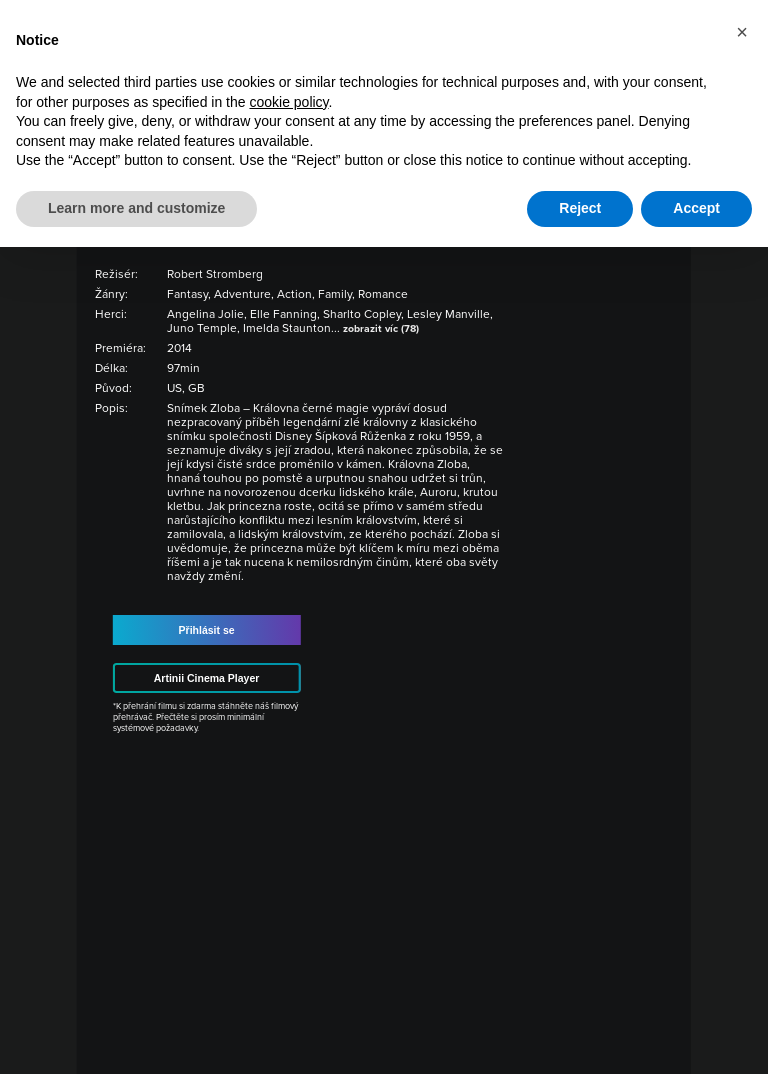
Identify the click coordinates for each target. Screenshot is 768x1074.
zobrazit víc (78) (381, 328)
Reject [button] (580, 208)
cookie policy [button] (288, 102)
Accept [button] (696, 208)
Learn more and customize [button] (136, 208)
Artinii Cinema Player (207, 678)
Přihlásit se (207, 630)
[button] (742, 32)
